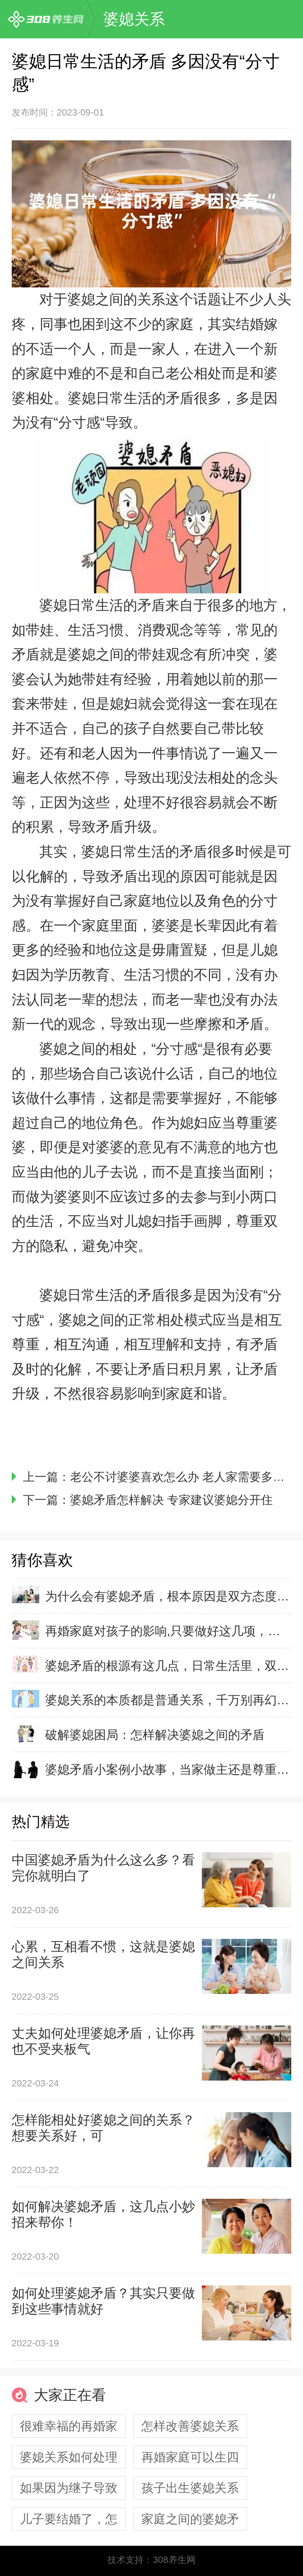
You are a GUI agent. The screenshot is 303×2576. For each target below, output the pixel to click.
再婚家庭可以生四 (190, 2457)
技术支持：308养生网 (151, 2559)
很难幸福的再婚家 (68, 2426)
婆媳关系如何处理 (68, 2457)
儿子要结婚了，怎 (68, 2519)
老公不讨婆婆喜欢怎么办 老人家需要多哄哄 (183, 1477)
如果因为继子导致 (68, 2488)
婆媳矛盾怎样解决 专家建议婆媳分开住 (171, 1500)
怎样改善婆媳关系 (190, 2426)
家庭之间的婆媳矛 (190, 2519)
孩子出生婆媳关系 (190, 2488)
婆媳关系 (134, 19)
